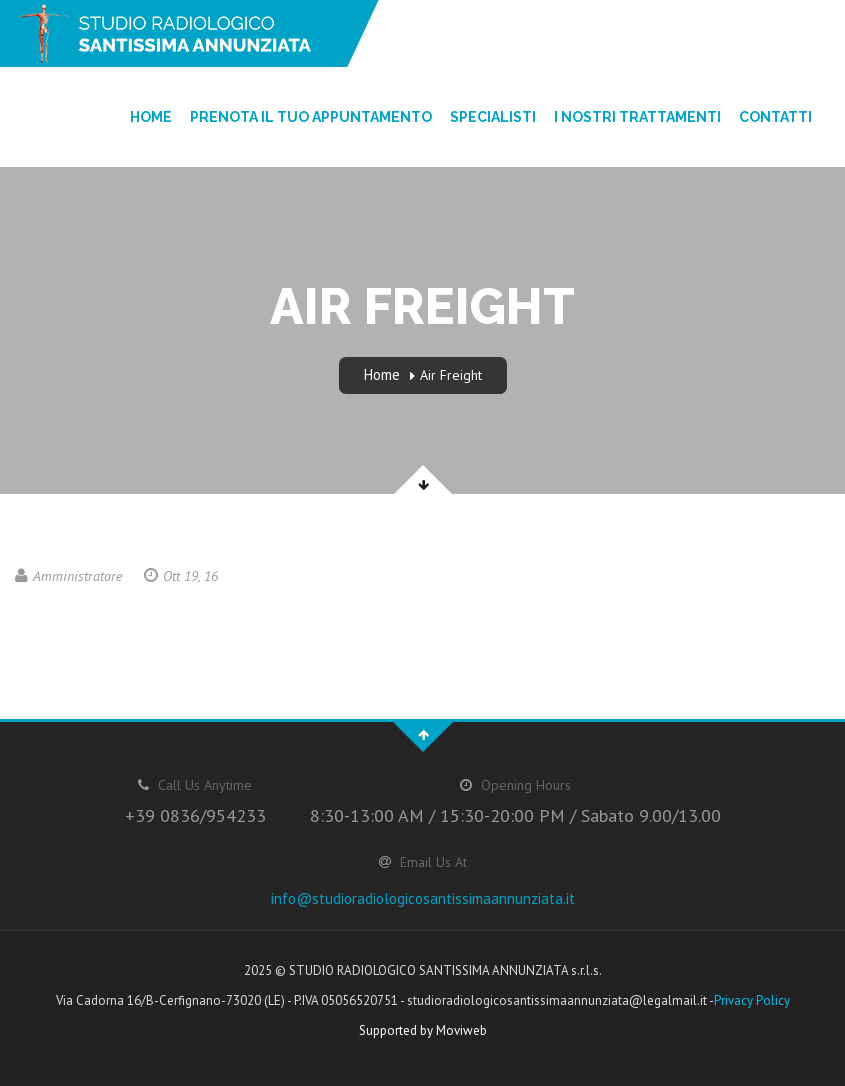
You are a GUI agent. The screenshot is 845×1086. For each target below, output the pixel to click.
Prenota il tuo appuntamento (311, 117)
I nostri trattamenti (637, 117)
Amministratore (68, 576)
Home (151, 117)
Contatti (775, 117)
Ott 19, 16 (181, 576)
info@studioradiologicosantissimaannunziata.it (423, 898)
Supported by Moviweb (423, 1030)
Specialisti (493, 117)
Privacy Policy (752, 1000)
